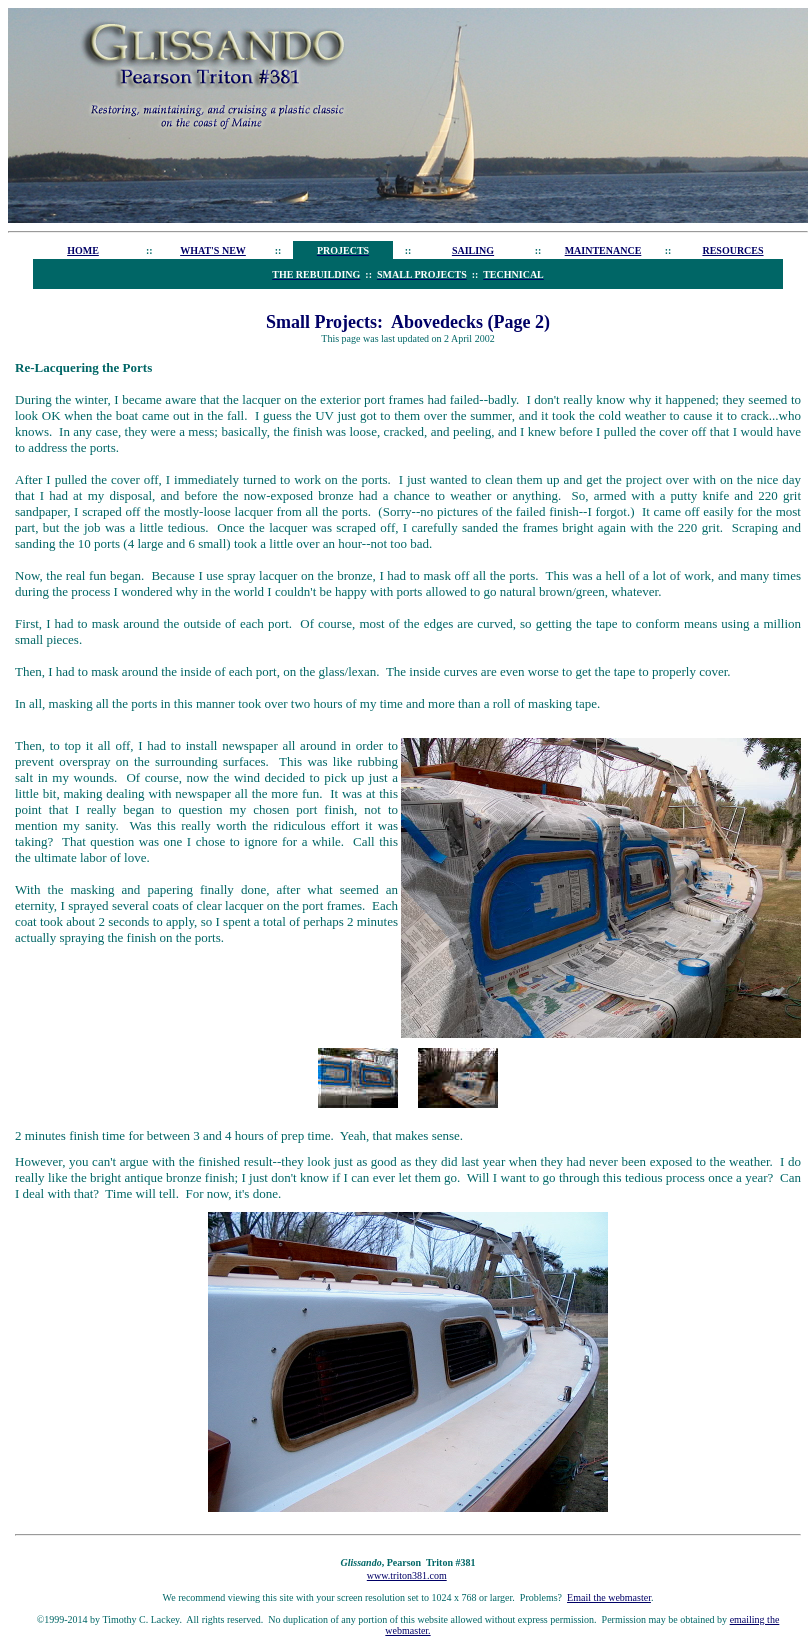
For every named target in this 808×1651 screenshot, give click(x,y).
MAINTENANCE (603, 250)
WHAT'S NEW (213, 250)
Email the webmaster (609, 1597)
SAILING (473, 250)
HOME (83, 250)
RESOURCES (732, 250)
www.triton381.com (407, 1575)
